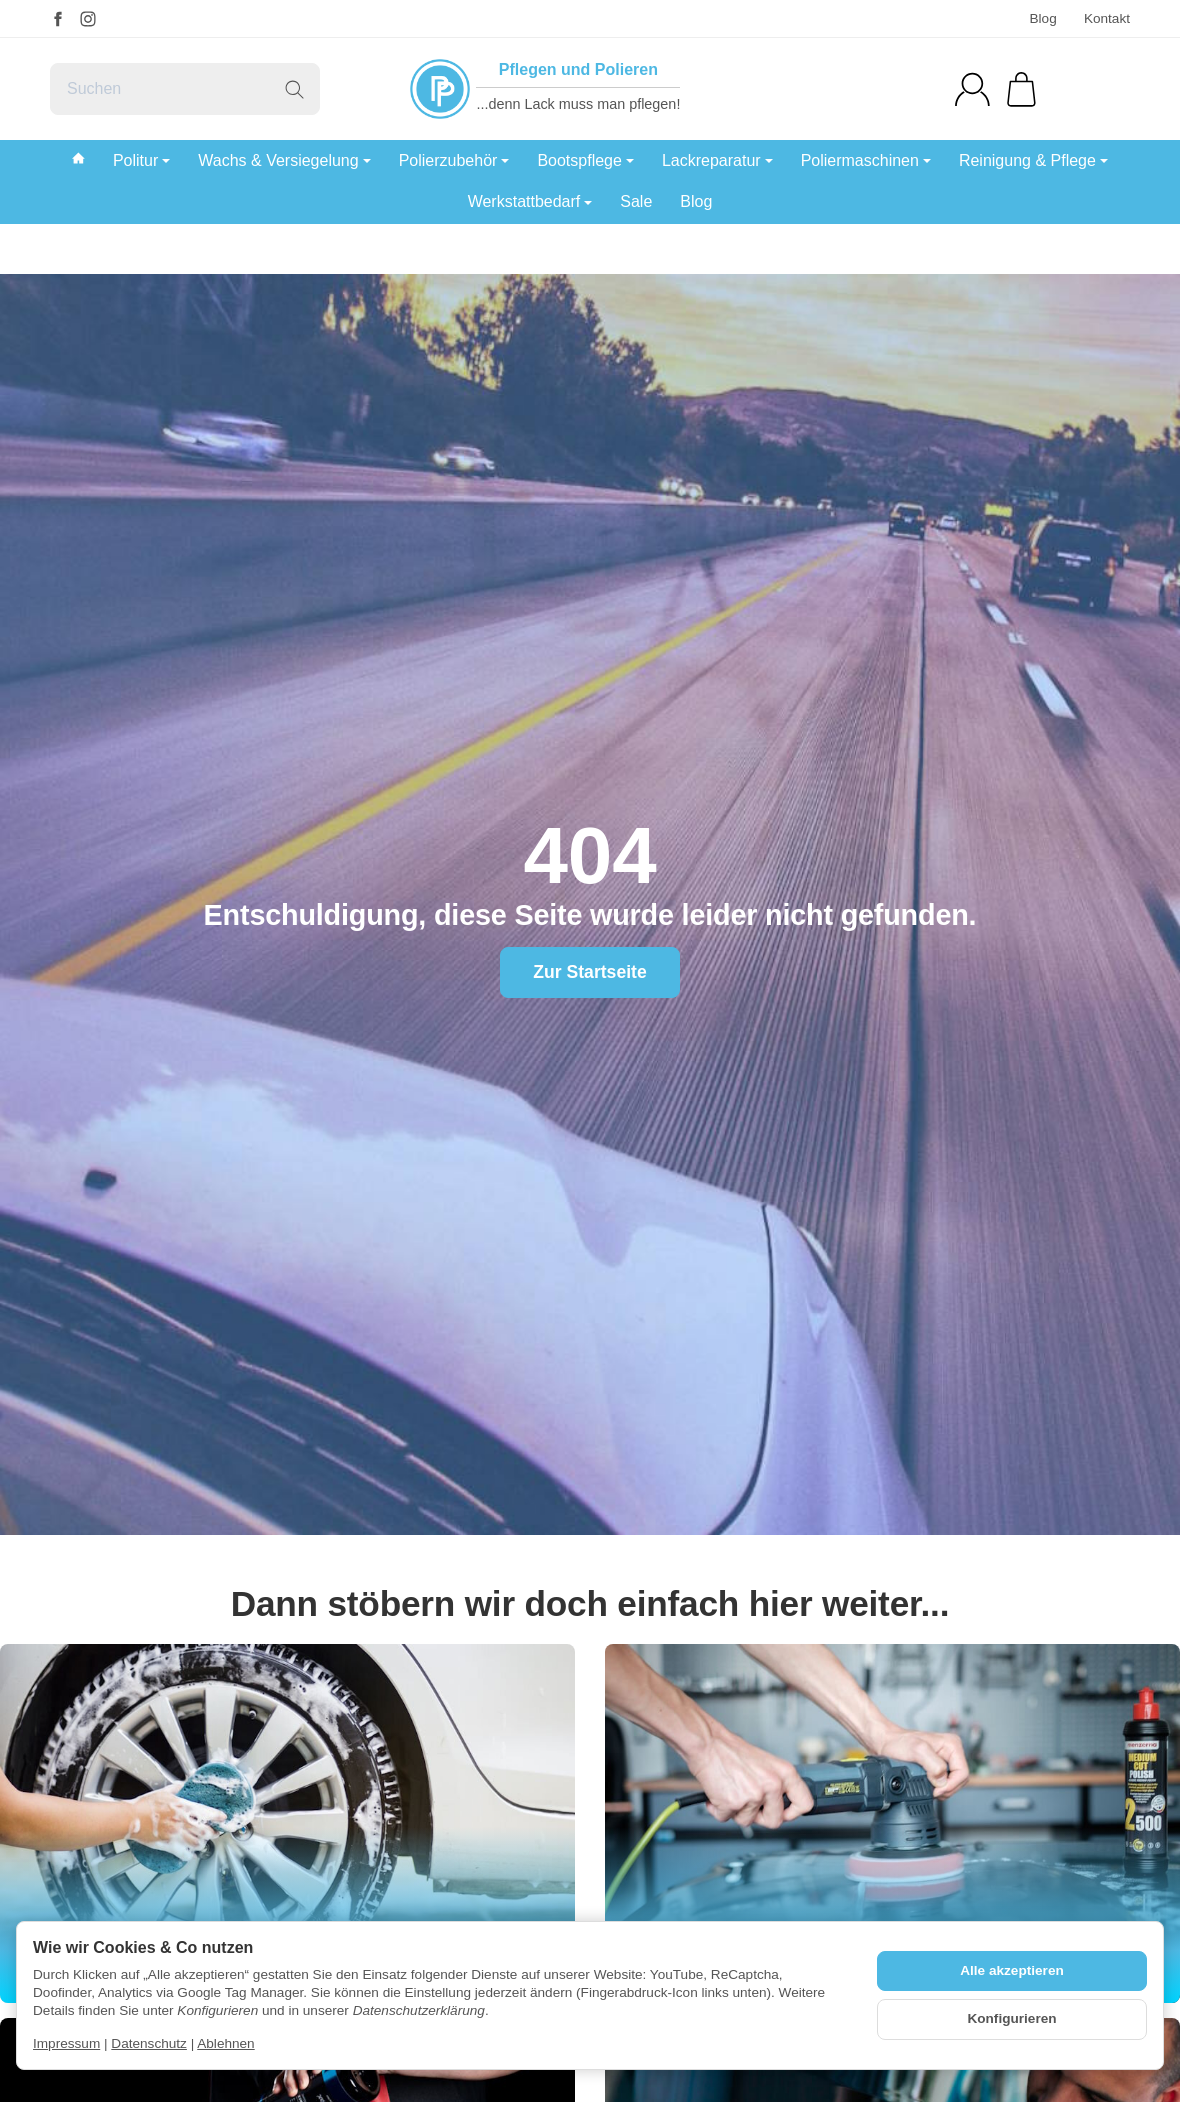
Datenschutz (149, 2043)
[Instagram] (88, 19)
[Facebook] (58, 19)
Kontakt (1107, 18)
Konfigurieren (1011, 2018)
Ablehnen (225, 2043)
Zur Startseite (589, 972)
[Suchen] (185, 89)
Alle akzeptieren (1012, 1970)
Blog (1042, 18)
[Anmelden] (972, 89)
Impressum (66, 2043)
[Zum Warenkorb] (1021, 89)
